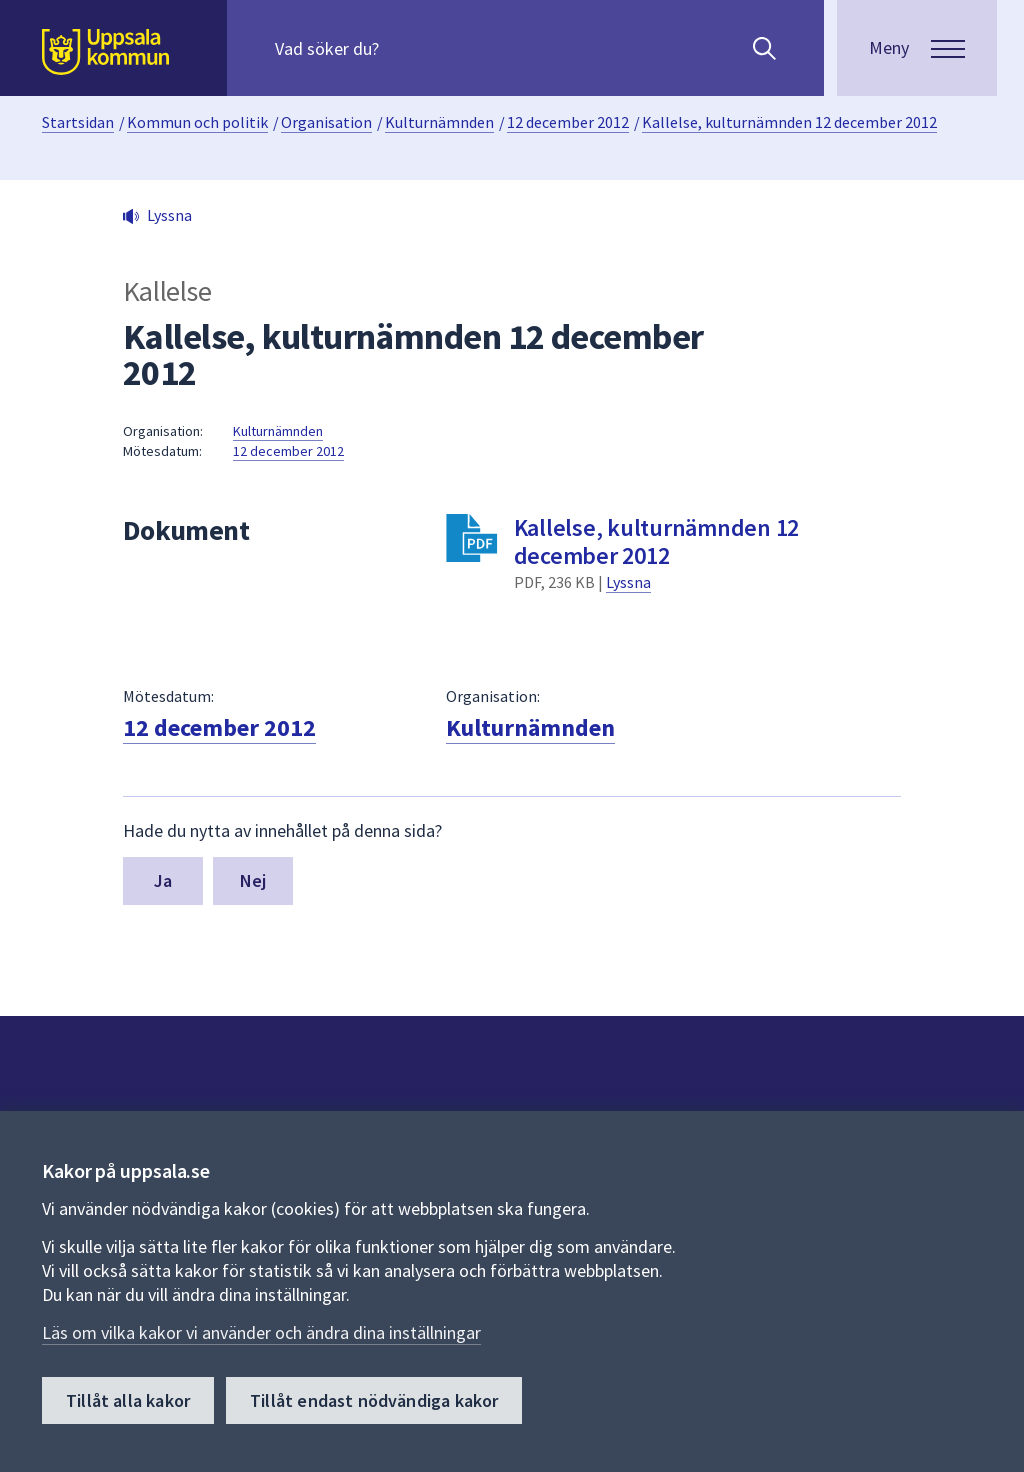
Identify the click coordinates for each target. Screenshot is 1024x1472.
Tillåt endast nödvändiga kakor (374, 1400)
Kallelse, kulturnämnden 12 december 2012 (789, 122)
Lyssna (628, 582)
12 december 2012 (568, 122)
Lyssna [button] (169, 215)
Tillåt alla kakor (128, 1400)
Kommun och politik (197, 122)
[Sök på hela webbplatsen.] (403, 48)
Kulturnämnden (439, 122)
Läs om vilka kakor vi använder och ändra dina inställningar (261, 1332)
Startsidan (78, 122)
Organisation (326, 122)
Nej (253, 880)
